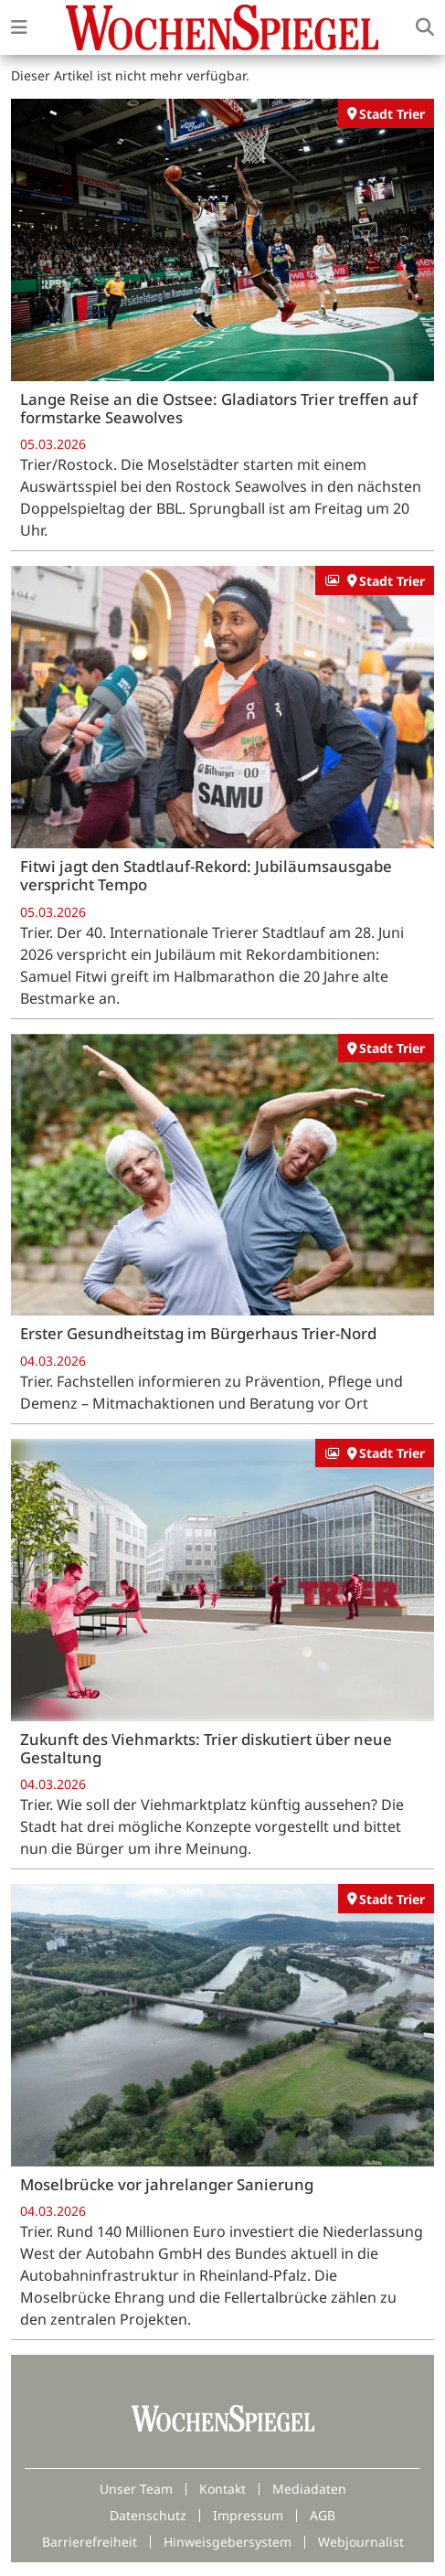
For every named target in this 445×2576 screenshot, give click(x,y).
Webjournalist (361, 2541)
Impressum (248, 2515)
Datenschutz (148, 2515)
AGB (322, 2515)
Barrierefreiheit (89, 2541)
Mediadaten (309, 2488)
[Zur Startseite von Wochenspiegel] (222, 27)
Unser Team (136, 2488)
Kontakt (222, 2488)
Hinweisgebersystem (227, 2541)
